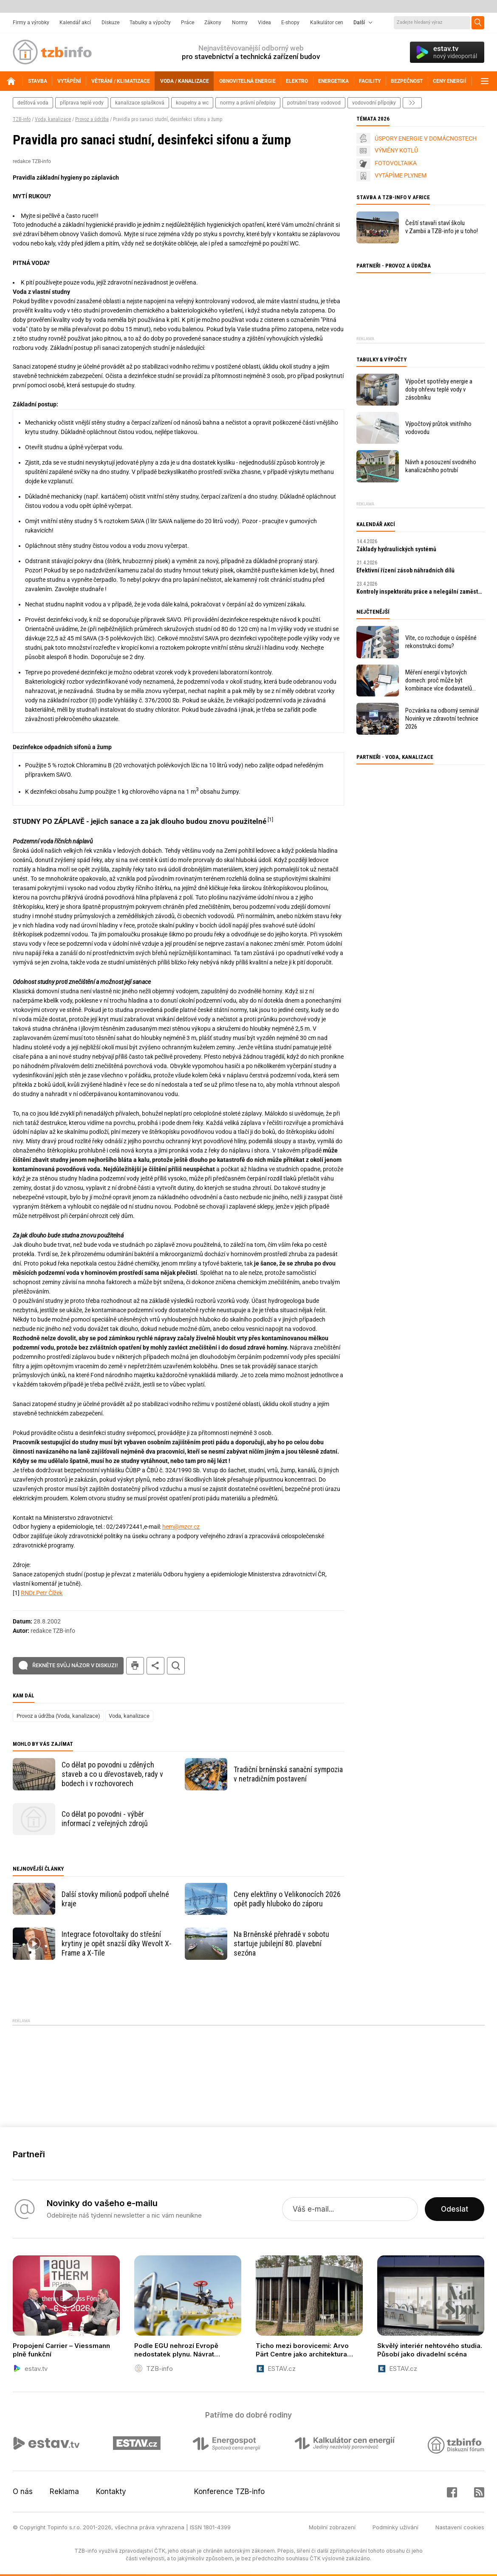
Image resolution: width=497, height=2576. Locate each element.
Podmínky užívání (395, 2527)
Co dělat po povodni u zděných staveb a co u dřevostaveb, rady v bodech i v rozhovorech (112, 1774)
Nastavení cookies (459, 2527)
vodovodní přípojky (374, 103)
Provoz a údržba (92, 119)
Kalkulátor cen (326, 22)
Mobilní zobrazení (332, 2527)
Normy (240, 22)
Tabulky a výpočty (150, 22)
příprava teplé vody (82, 103)
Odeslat (454, 2209)
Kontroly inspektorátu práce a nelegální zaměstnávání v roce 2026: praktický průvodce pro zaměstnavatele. (420, 591)
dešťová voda (32, 103)
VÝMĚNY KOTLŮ (396, 150)
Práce (187, 22)
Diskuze (110, 22)
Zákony (212, 22)
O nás (23, 2491)
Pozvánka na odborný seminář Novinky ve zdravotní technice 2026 (442, 718)
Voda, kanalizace (53, 119)
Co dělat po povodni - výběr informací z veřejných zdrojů (105, 1818)
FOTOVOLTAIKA (396, 163)
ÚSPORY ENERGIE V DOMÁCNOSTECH (426, 138)
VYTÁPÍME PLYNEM (400, 175)
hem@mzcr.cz (181, 1526)
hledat (175, 1665)
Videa (264, 22)
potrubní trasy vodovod (314, 103)
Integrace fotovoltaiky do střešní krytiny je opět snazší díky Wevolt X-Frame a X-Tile (117, 1943)
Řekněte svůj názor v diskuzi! (75, 1665)
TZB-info (22, 119)
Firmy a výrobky (31, 22)
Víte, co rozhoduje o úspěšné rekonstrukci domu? (441, 642)
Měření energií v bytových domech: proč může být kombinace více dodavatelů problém (438, 680)
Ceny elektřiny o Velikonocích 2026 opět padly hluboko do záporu (287, 1899)
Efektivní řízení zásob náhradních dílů (405, 570)
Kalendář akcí (75, 22)
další (412, 102)
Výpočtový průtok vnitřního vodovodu (438, 428)
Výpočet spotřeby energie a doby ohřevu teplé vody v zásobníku (438, 389)
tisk (135, 1665)
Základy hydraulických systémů (396, 549)
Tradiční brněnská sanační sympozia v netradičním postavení (288, 1774)
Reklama (64, 2491)
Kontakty (111, 2491)
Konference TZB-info (229, 2491)
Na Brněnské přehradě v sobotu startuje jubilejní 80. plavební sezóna (281, 1943)
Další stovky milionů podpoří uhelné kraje (115, 1899)
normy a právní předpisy (248, 103)
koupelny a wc (192, 103)
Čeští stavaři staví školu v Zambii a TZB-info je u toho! (441, 227)
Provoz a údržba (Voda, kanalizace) (58, 1716)
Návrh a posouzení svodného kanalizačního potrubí (440, 466)
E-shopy (290, 22)
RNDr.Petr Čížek (41, 1593)
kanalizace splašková (139, 103)
